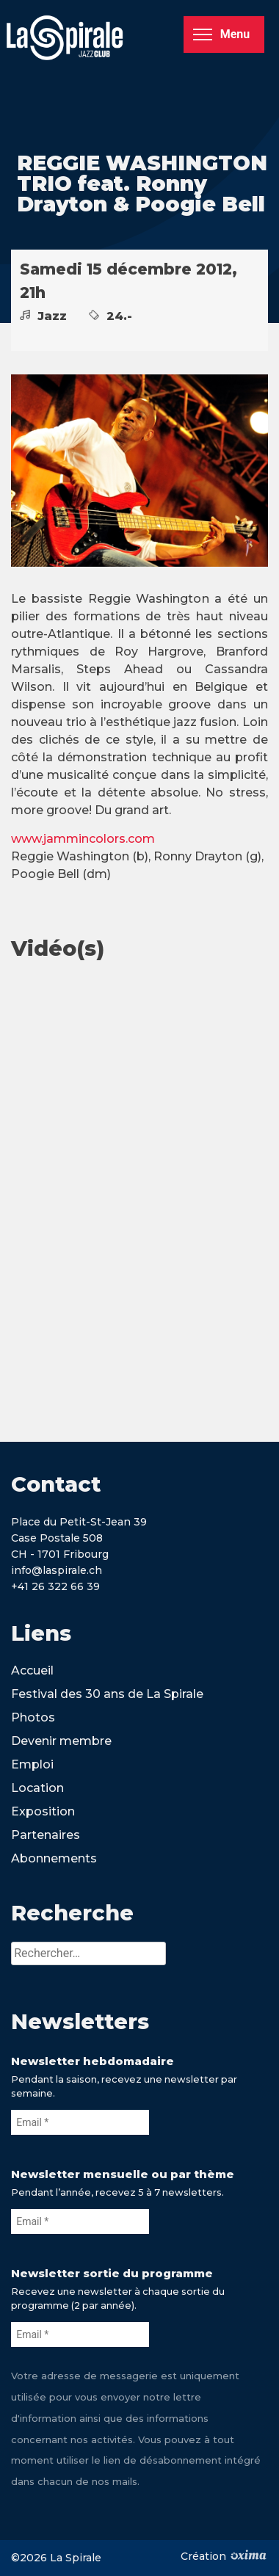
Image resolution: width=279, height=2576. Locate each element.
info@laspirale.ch (56, 1570)
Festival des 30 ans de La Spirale (107, 1694)
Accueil (32, 1670)
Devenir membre (61, 1741)
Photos (33, 1717)
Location (37, 1788)
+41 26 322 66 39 (55, 1586)
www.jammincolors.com (83, 839)
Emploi (32, 1764)
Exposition (43, 1811)
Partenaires (45, 1835)
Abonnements (54, 1858)
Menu (221, 34)
